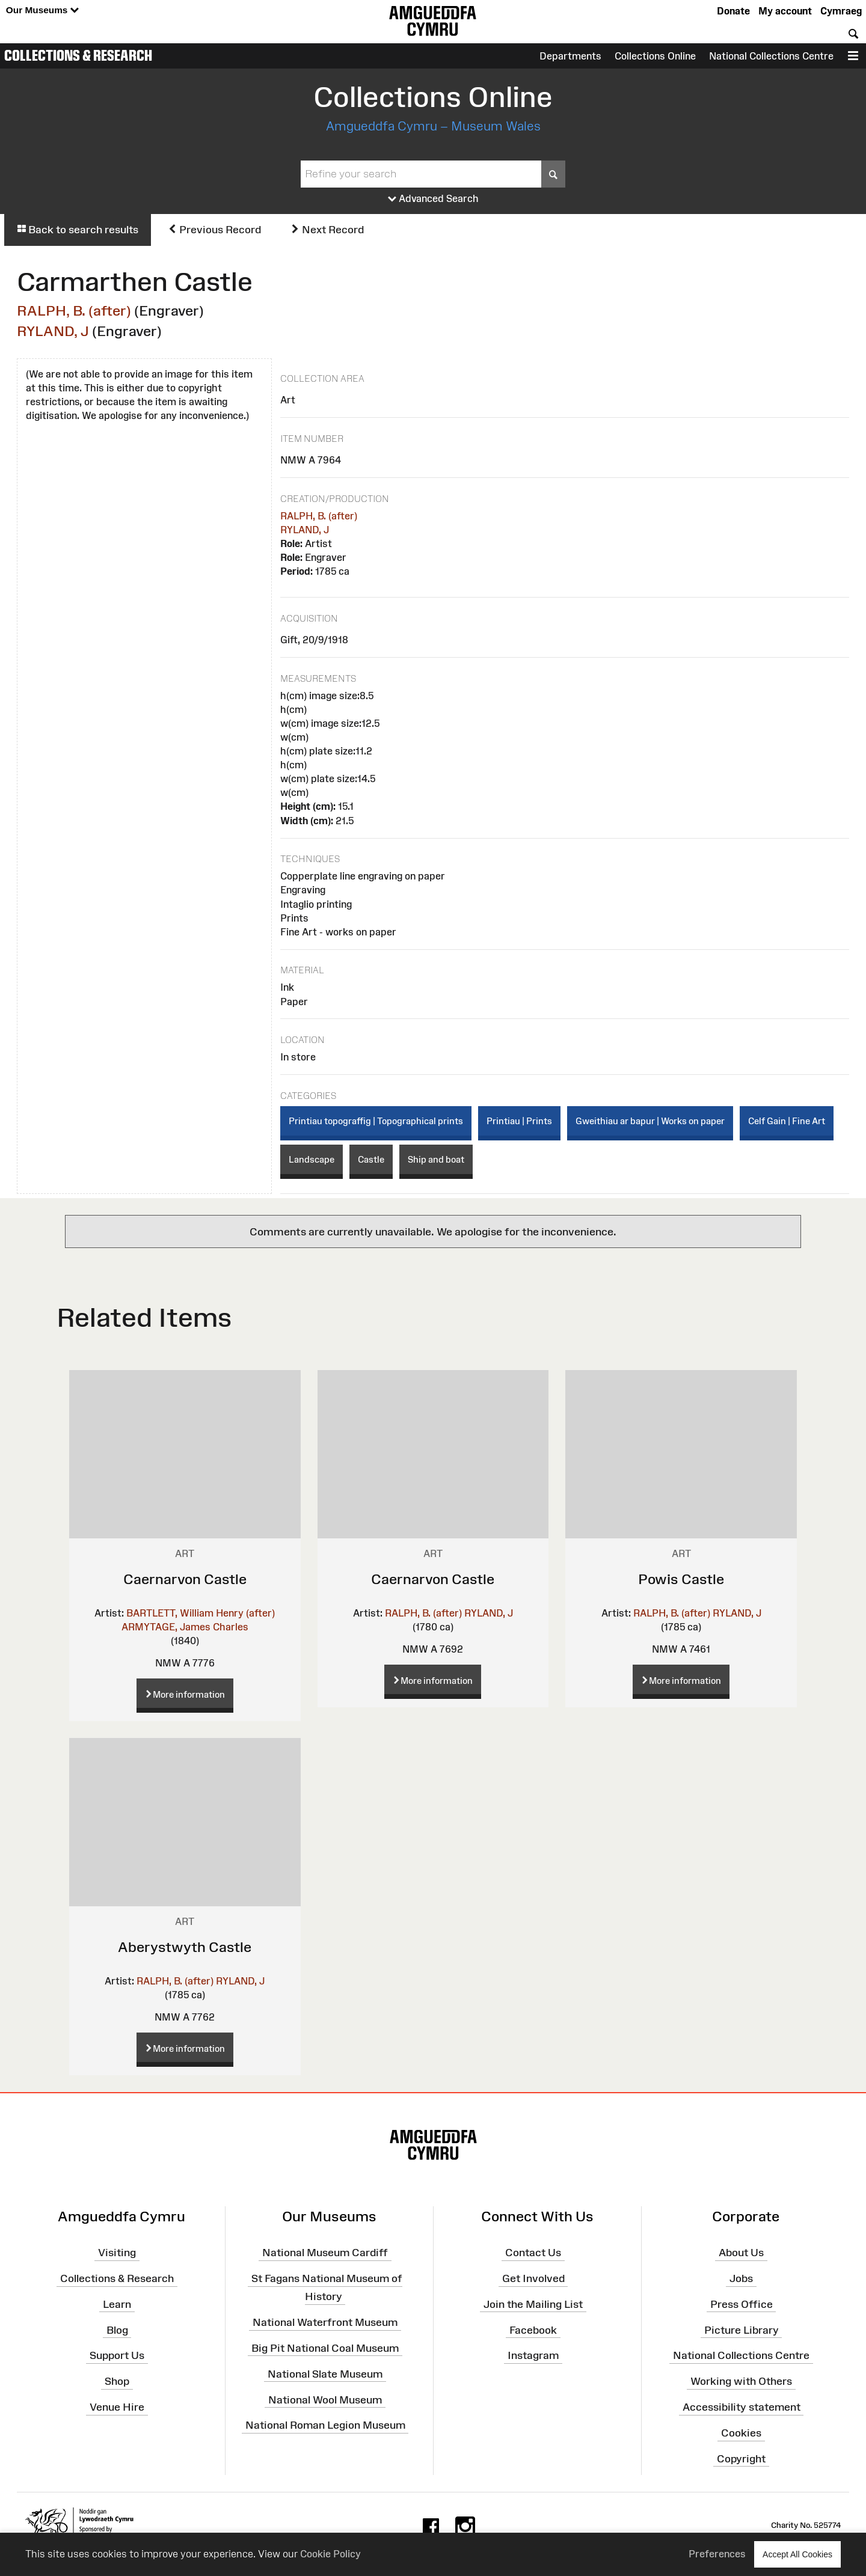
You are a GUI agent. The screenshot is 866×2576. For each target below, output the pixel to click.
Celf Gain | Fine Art (786, 1121)
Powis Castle (681, 1579)
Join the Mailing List (533, 2304)
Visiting (117, 2253)
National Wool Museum (325, 2399)
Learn (117, 2304)
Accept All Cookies (797, 2554)
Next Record (327, 230)
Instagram (533, 2355)
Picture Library (741, 2330)
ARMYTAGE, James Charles (184, 1626)
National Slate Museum (325, 2374)
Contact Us (533, 2253)
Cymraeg (841, 10)
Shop (117, 2381)
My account (785, 10)
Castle (371, 1159)
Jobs (741, 2278)
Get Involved (533, 2278)
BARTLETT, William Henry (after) (200, 1613)
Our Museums (42, 10)
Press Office (741, 2304)
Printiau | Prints (519, 1121)
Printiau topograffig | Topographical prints (376, 1121)
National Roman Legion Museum (325, 2425)
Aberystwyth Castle (184, 1947)
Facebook (533, 2330)
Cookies (741, 2433)
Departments (570, 55)
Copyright (741, 2459)
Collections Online (655, 55)
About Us (741, 2253)
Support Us (117, 2355)
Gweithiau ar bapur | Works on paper (650, 1121)
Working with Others (741, 2381)
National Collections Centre (771, 55)
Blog (117, 2330)
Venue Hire (117, 2407)
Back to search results (77, 230)
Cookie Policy (330, 2553)
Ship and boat (436, 1159)
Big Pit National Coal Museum (325, 2348)
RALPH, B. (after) (74, 310)
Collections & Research (78, 55)
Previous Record (214, 230)
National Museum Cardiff (325, 2253)
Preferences (717, 2553)
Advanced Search (433, 199)
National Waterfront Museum (325, 2322)
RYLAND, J (53, 331)
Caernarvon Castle (185, 1579)
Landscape (311, 1159)
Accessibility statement (741, 2407)
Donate (733, 10)
